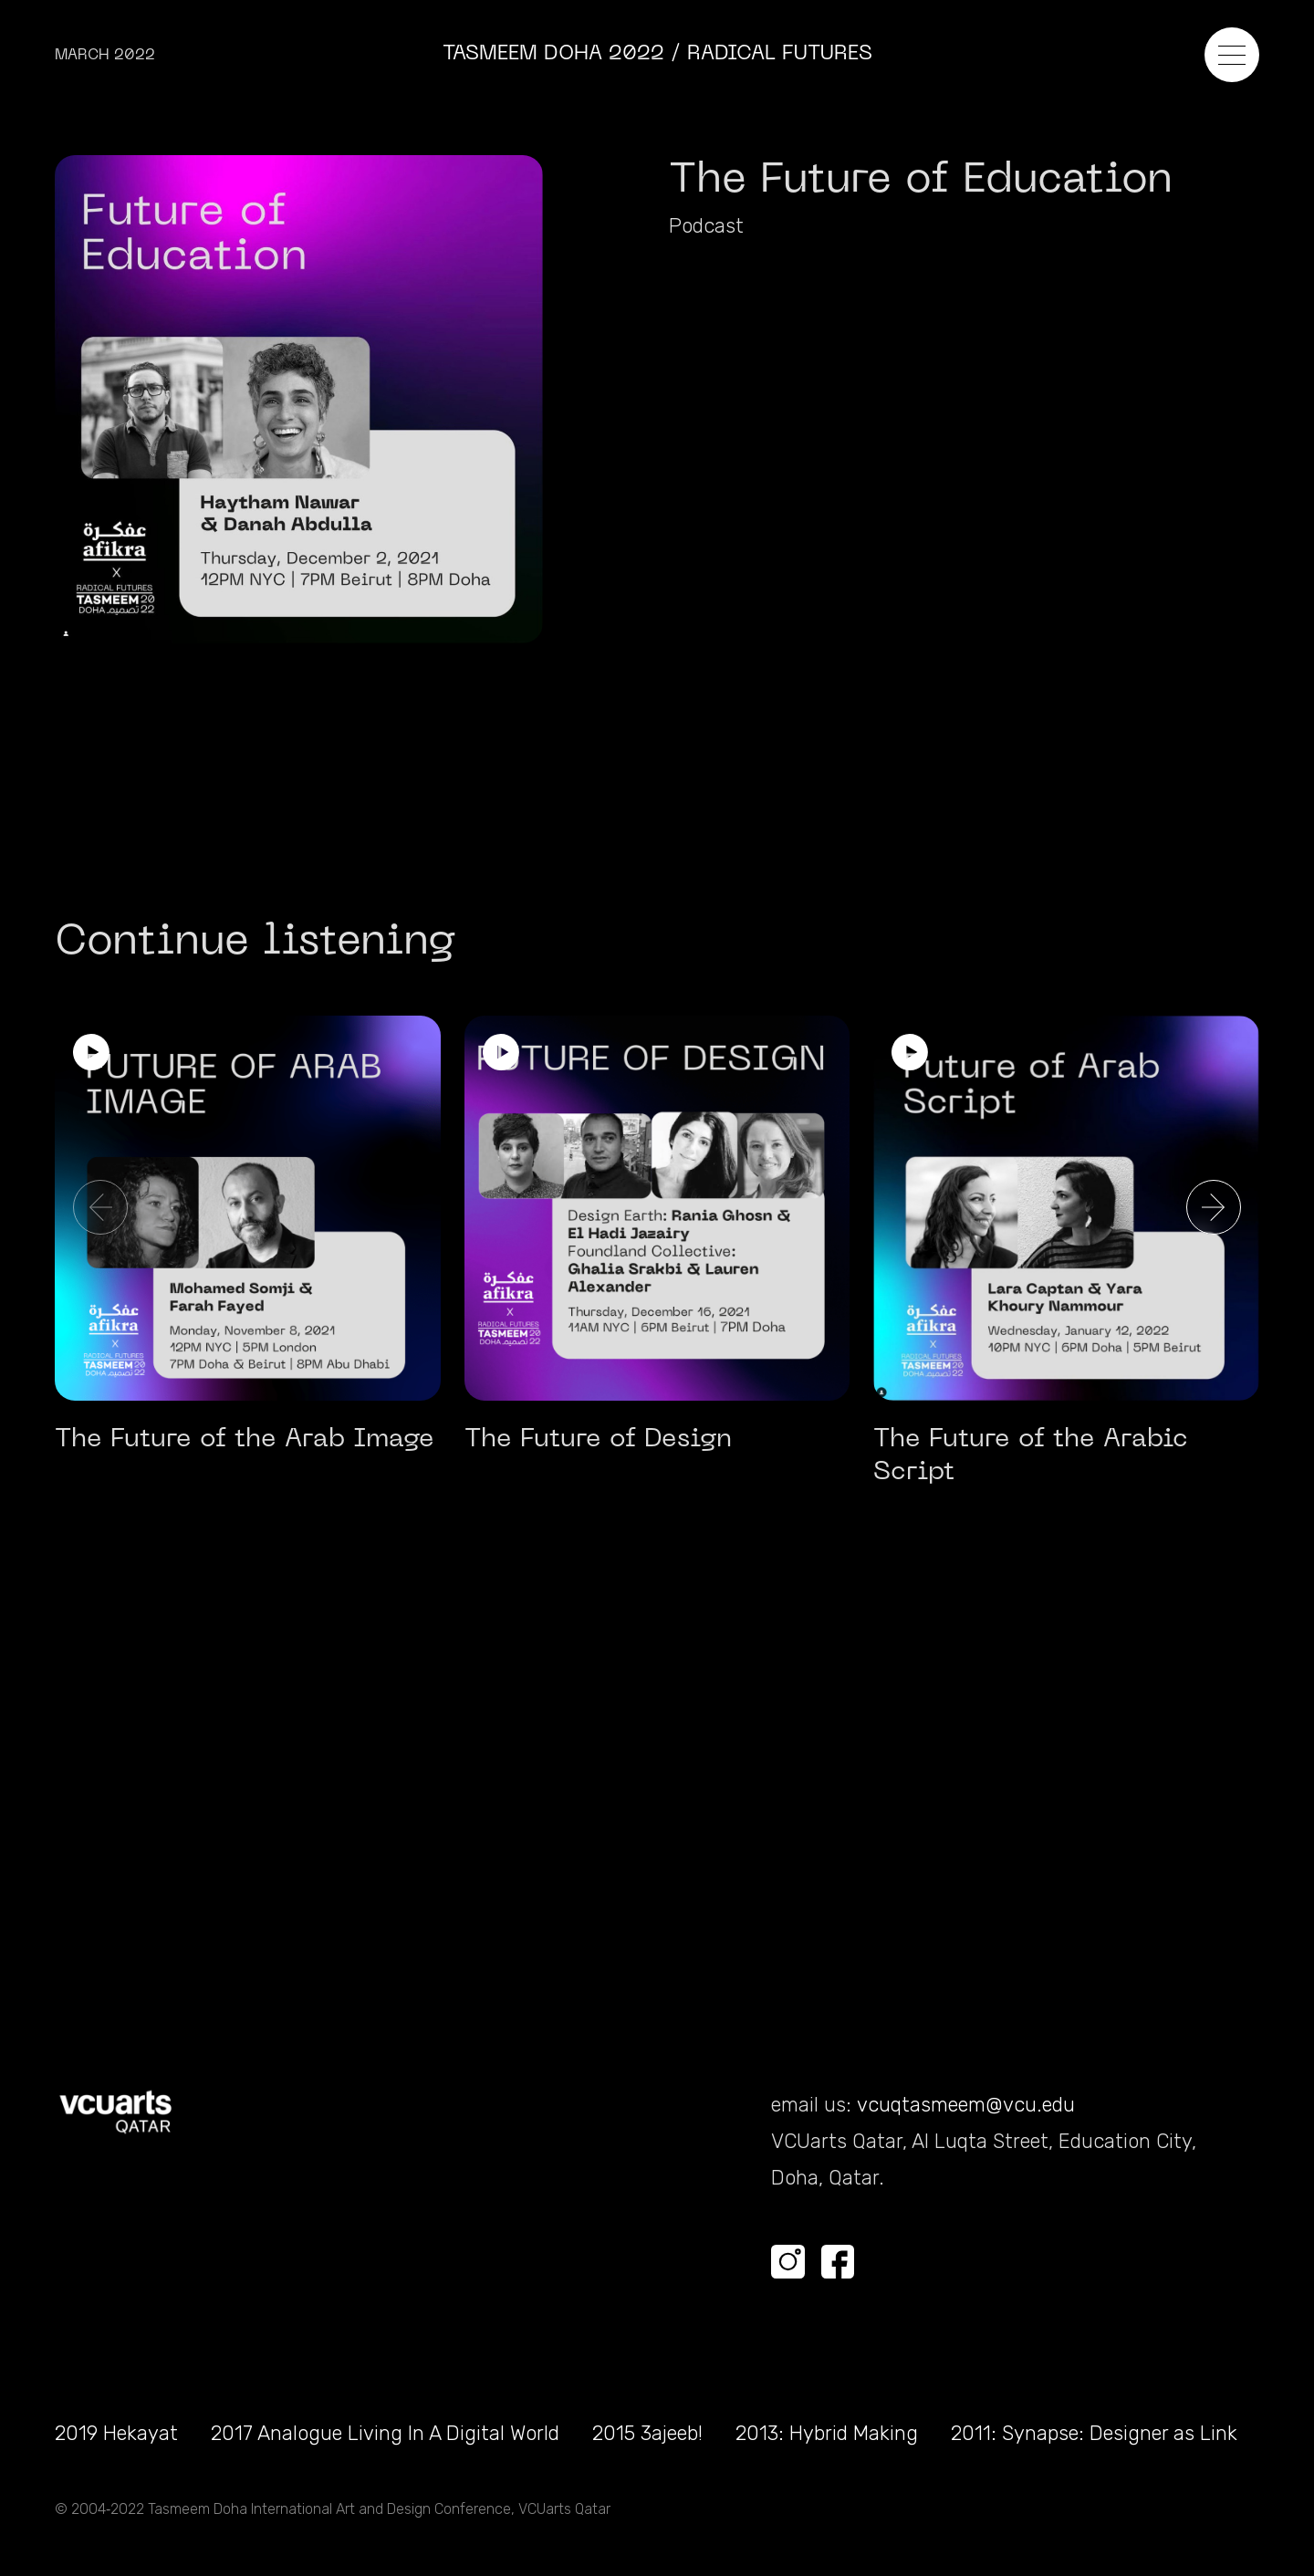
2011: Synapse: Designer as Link (1094, 2433)
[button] (1213, 1207)
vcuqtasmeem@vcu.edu (966, 2104)
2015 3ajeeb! (647, 2433)
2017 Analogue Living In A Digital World (385, 2433)
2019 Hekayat (116, 2433)
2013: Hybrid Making (826, 2433)
